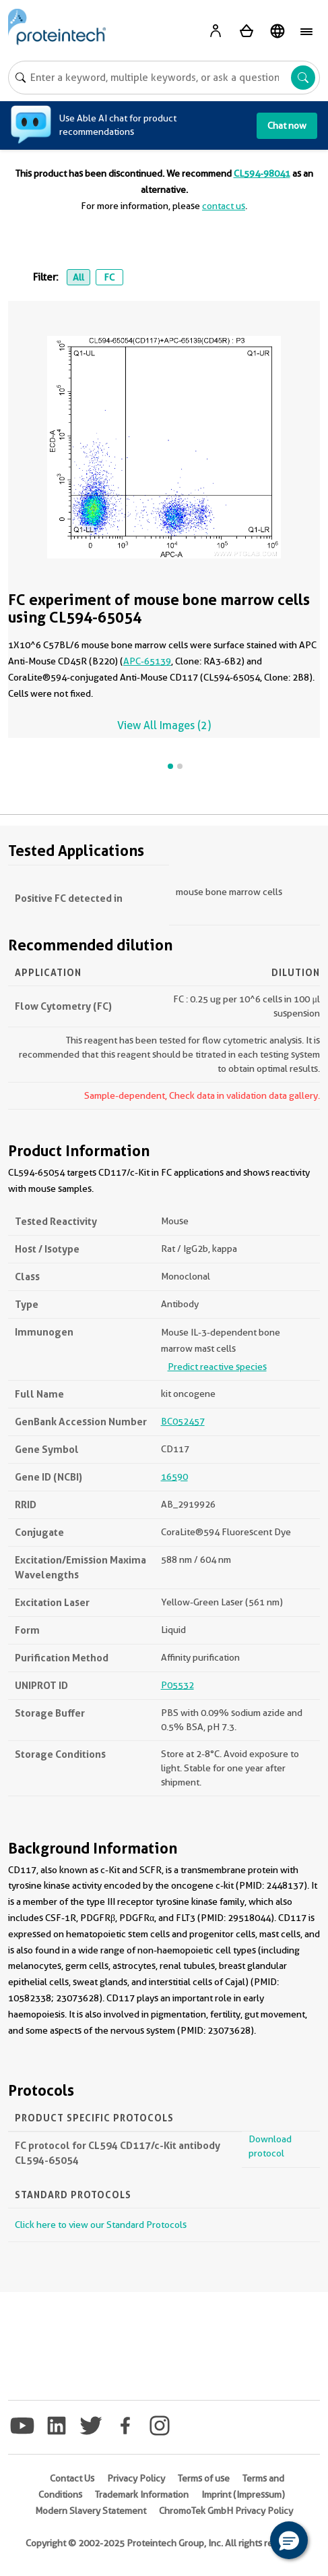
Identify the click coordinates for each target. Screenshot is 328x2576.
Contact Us (72, 2478)
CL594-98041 (262, 173)
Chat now (286, 125)
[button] (289, 2540)
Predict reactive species (217, 1366)
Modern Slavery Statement (90, 2510)
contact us (223, 205)
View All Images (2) (164, 725)
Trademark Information (142, 2494)
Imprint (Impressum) (243, 2494)
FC (109, 277)
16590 (174, 1476)
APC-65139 (147, 661)
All (78, 277)
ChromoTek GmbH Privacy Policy (226, 2510)
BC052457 (183, 1421)
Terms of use (204, 2478)
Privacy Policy (136, 2478)
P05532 (177, 1685)
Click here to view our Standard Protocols (101, 2224)
